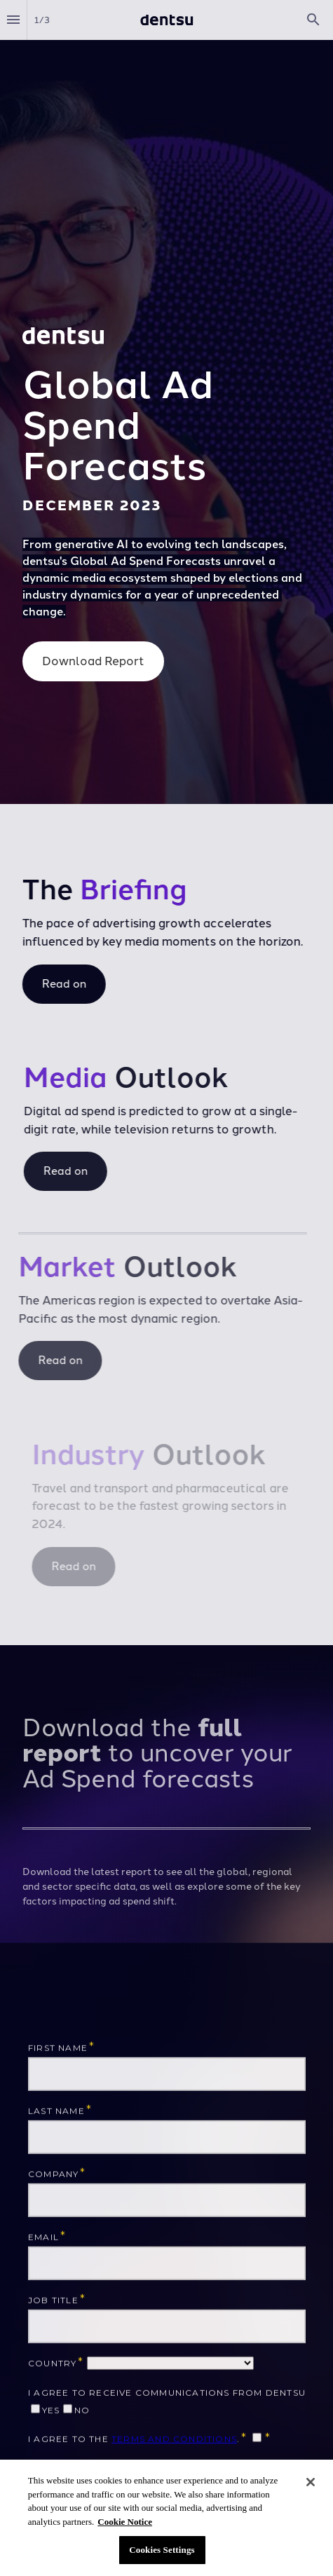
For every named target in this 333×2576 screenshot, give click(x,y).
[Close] (310, 2482)
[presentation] (166, 402)
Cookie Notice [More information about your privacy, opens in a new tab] (124, 2522)
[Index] (13, 20)
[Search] (313, 20)
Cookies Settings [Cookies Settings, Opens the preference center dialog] (161, 2550)
